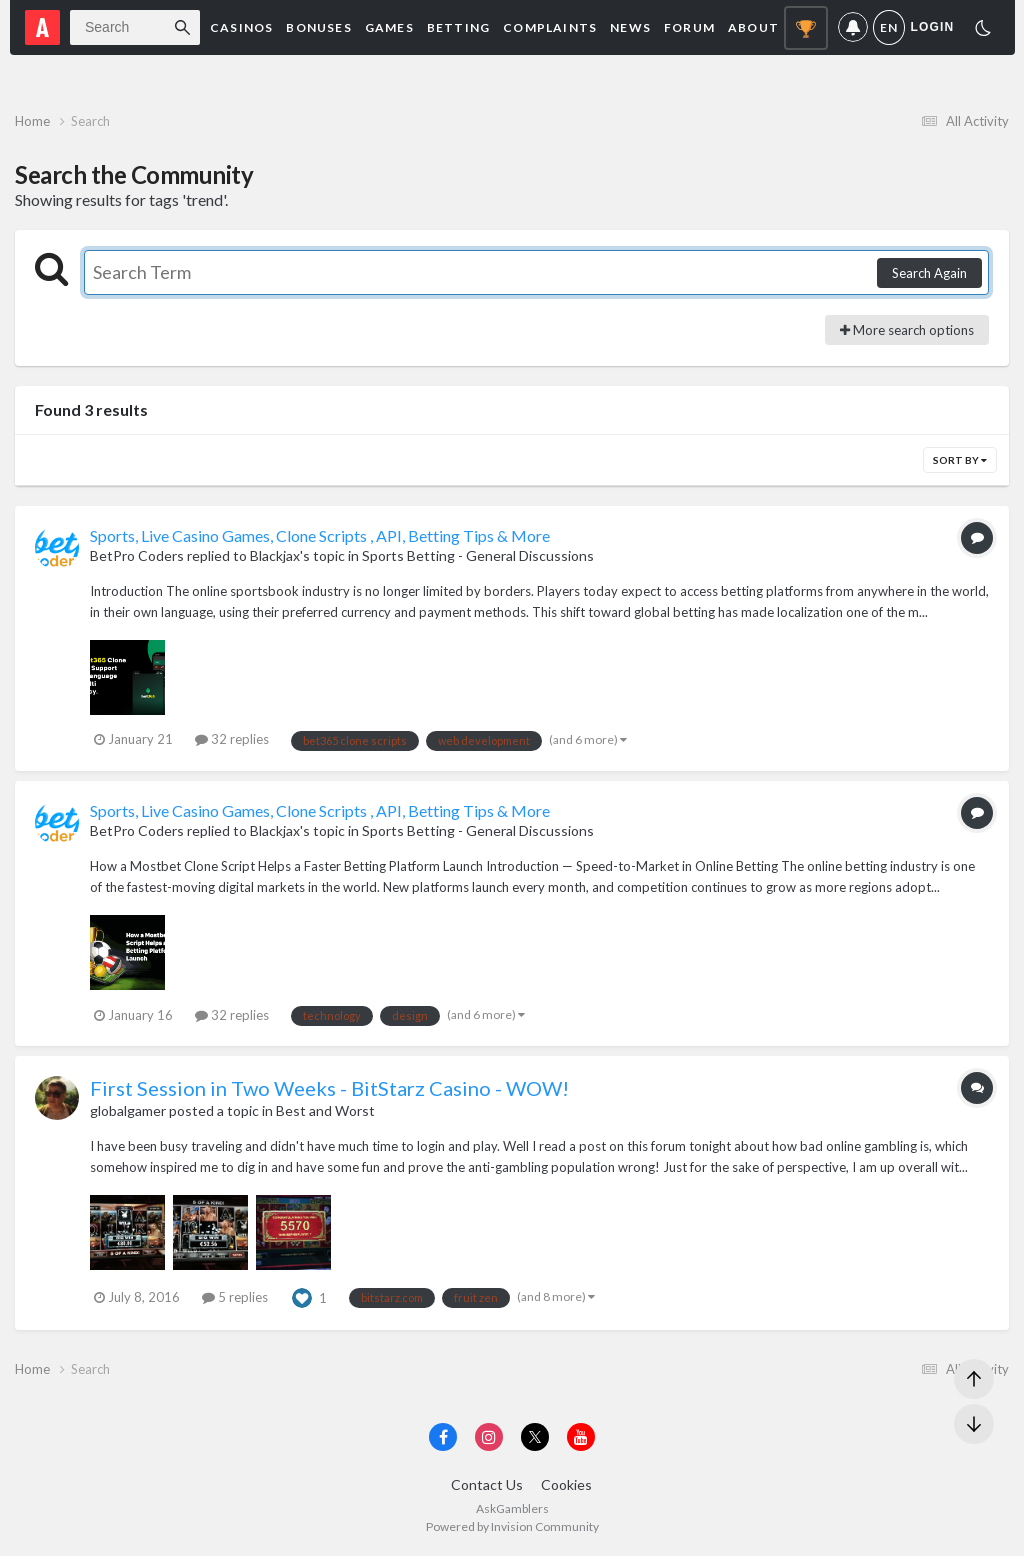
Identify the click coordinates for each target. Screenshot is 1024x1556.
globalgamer (128, 1110)
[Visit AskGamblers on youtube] (581, 1437)
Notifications (853, 27)
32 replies (232, 739)
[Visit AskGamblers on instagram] (489, 1437)
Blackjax (275, 555)
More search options (907, 330)
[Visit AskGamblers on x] (535, 1437)
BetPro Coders (137, 555)
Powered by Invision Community (512, 1526)
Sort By (960, 460)
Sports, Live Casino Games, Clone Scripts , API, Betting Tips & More (320, 535)
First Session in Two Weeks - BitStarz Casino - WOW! (329, 1088)
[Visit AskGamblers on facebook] (443, 1437)
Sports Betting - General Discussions (478, 555)
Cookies (566, 1484)
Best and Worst (325, 1110)
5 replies (235, 1297)
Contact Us (487, 1484)
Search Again (929, 273)
